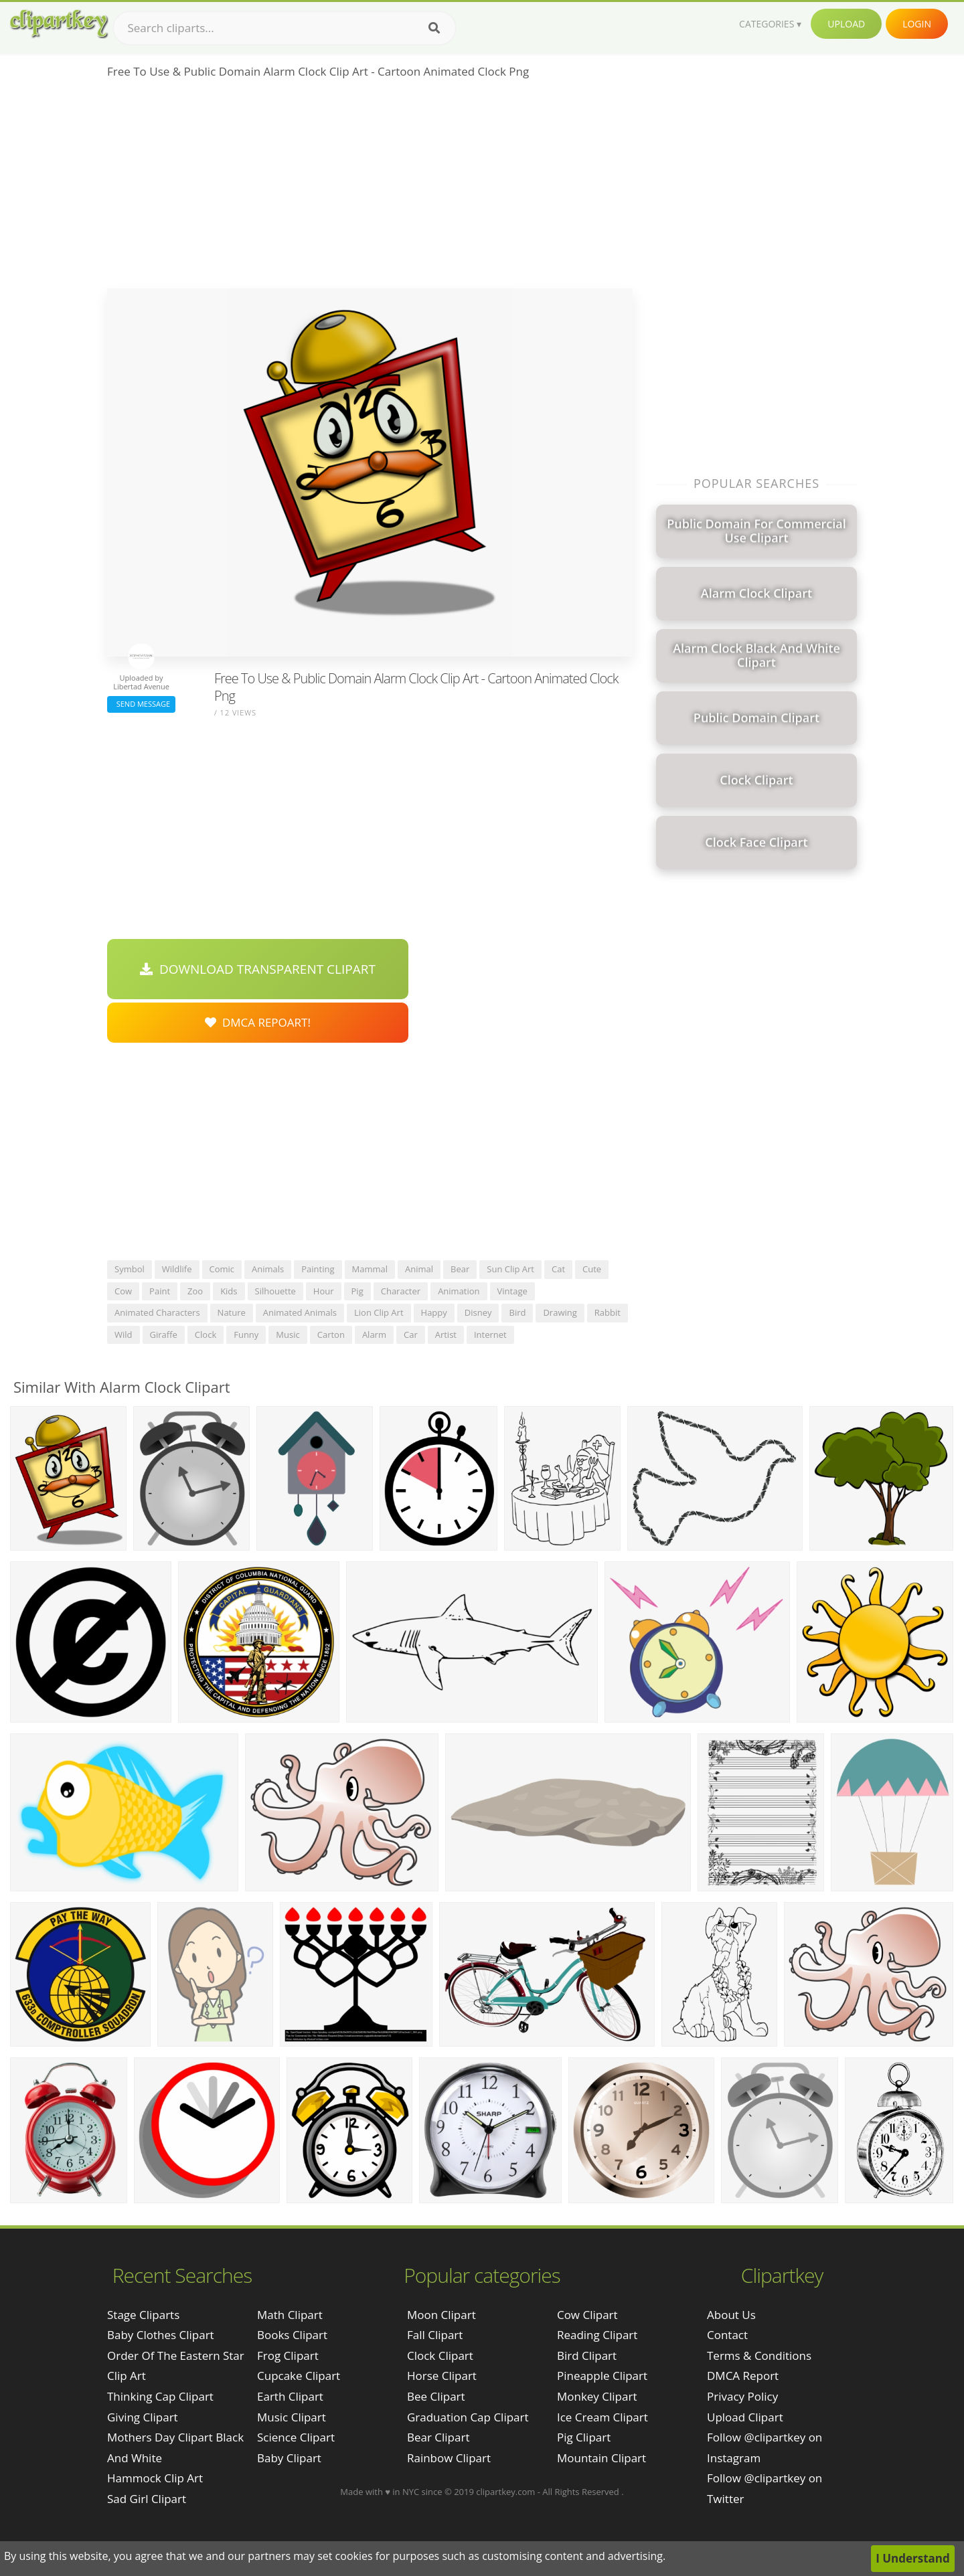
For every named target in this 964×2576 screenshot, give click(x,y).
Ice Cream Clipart (602, 2417)
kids (228, 1291)
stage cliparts (143, 2314)
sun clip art (510, 1269)
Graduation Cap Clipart (468, 2417)
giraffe (163, 1334)
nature (232, 1312)
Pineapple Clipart (602, 2375)
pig (357, 1291)
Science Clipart (296, 2437)
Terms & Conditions (759, 2355)
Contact (727, 2334)
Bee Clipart (436, 2396)
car (411, 1334)
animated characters (157, 1312)
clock (205, 1334)
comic (222, 1269)
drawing (559, 1312)
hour (323, 1291)
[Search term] (284, 28)
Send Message (141, 704)
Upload (846, 23)
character (400, 1291)
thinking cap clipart (160, 2396)
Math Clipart (290, 2314)
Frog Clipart (288, 2355)
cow (123, 1291)
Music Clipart (291, 2417)
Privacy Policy (742, 2396)
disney (478, 1312)
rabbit (607, 1312)
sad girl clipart (146, 2498)
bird (517, 1312)
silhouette (275, 1291)
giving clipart (142, 2417)
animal (419, 1269)
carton (331, 1334)
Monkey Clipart (597, 2396)
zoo (195, 1291)
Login (916, 23)
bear (460, 1269)
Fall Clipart (435, 2334)
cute (591, 1269)
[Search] (434, 28)
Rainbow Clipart (449, 2458)
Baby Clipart (289, 2458)
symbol (129, 1269)
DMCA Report (743, 2375)
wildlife (177, 1269)
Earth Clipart (290, 2396)
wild (123, 1334)
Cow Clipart (587, 2314)
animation (458, 1291)
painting (317, 1269)
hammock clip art (155, 2478)
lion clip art (379, 1312)
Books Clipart (292, 2334)
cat (558, 1269)
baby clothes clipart (160, 2334)
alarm (374, 1334)
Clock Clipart (440, 2355)
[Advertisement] (370, 188)
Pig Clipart (584, 2437)
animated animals (300, 1312)
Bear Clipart (438, 2437)
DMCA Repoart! (258, 1022)
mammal (370, 1269)
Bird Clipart (587, 2355)
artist (446, 1334)
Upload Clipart (745, 2417)
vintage (512, 1291)
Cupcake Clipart (298, 2375)
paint (159, 1291)
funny (246, 1334)
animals (268, 1269)
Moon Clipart (441, 2314)
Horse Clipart (442, 2375)
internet (490, 1334)
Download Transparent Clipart (258, 969)
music (287, 1334)
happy (434, 1312)
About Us (731, 2314)
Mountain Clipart (601, 2458)
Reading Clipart (597, 2334)
